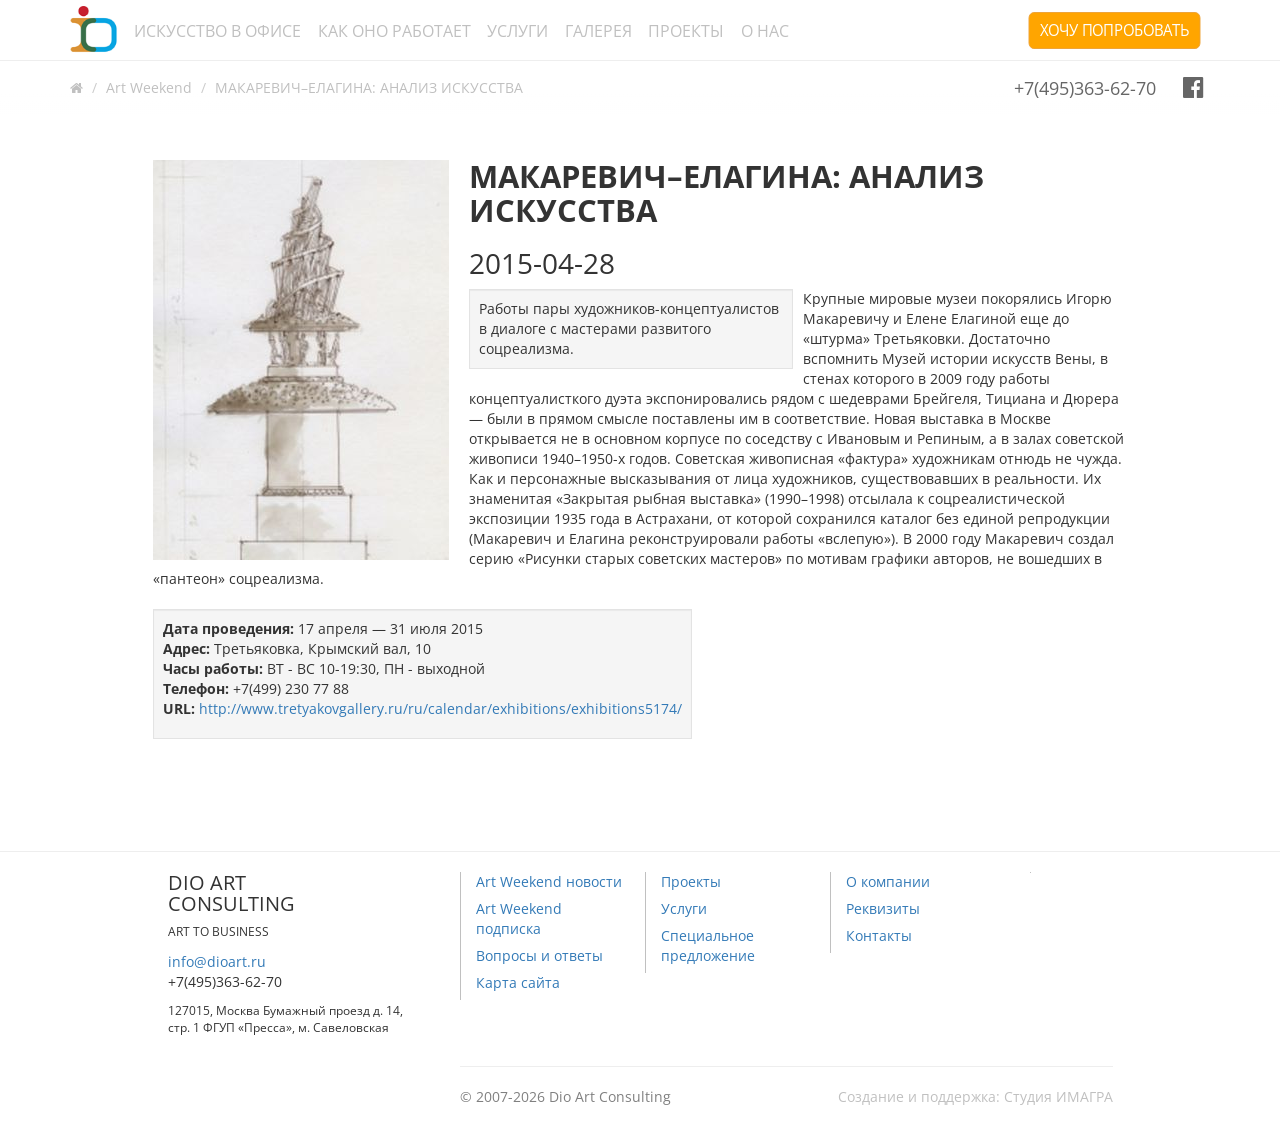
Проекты (686, 31)
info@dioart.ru (217, 961)
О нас (765, 31)
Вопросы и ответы (539, 955)
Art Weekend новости (549, 881)
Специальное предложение (708, 945)
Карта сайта (518, 982)
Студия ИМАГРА (1058, 1096)
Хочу (1114, 30)
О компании (888, 881)
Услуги (517, 31)
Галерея (598, 31)
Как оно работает (394, 31)
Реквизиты (883, 908)
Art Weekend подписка (519, 918)
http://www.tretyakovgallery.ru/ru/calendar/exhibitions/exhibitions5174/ (440, 708)
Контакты (879, 935)
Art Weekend (149, 87)
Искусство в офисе (217, 31)
